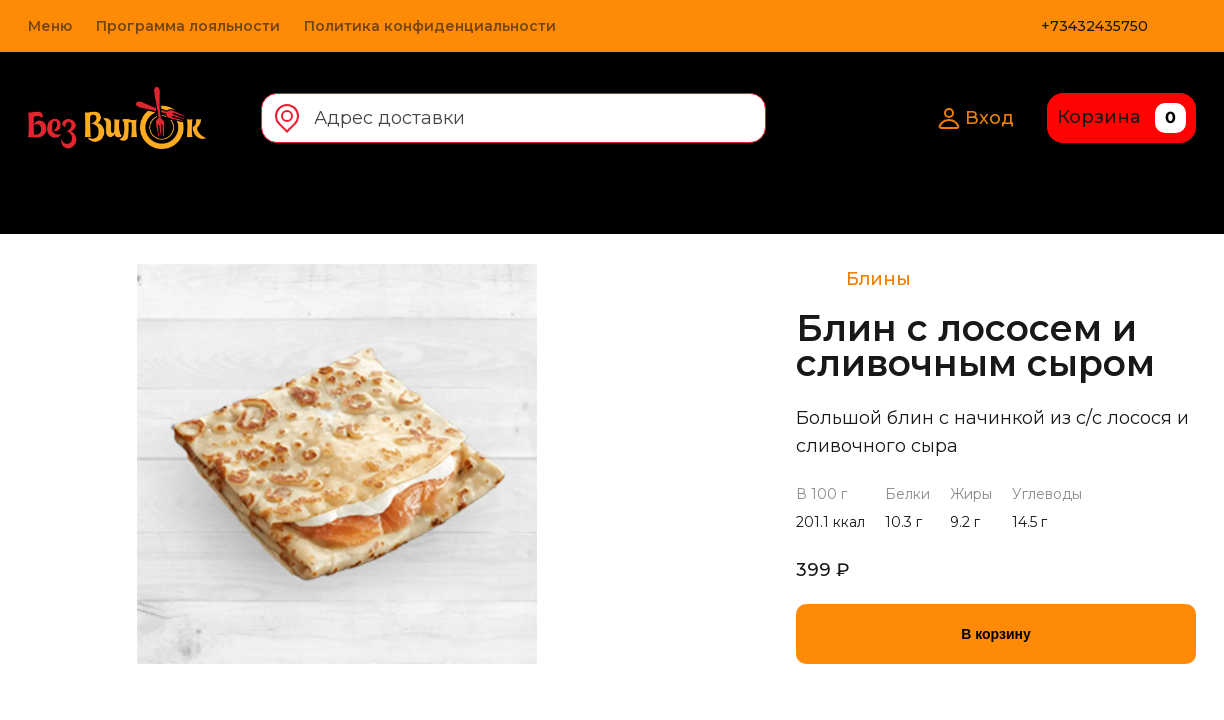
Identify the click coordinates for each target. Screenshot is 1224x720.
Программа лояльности (188, 26)
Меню (50, 26)
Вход (975, 118)
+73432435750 (1094, 26)
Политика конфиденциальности (430, 26)
